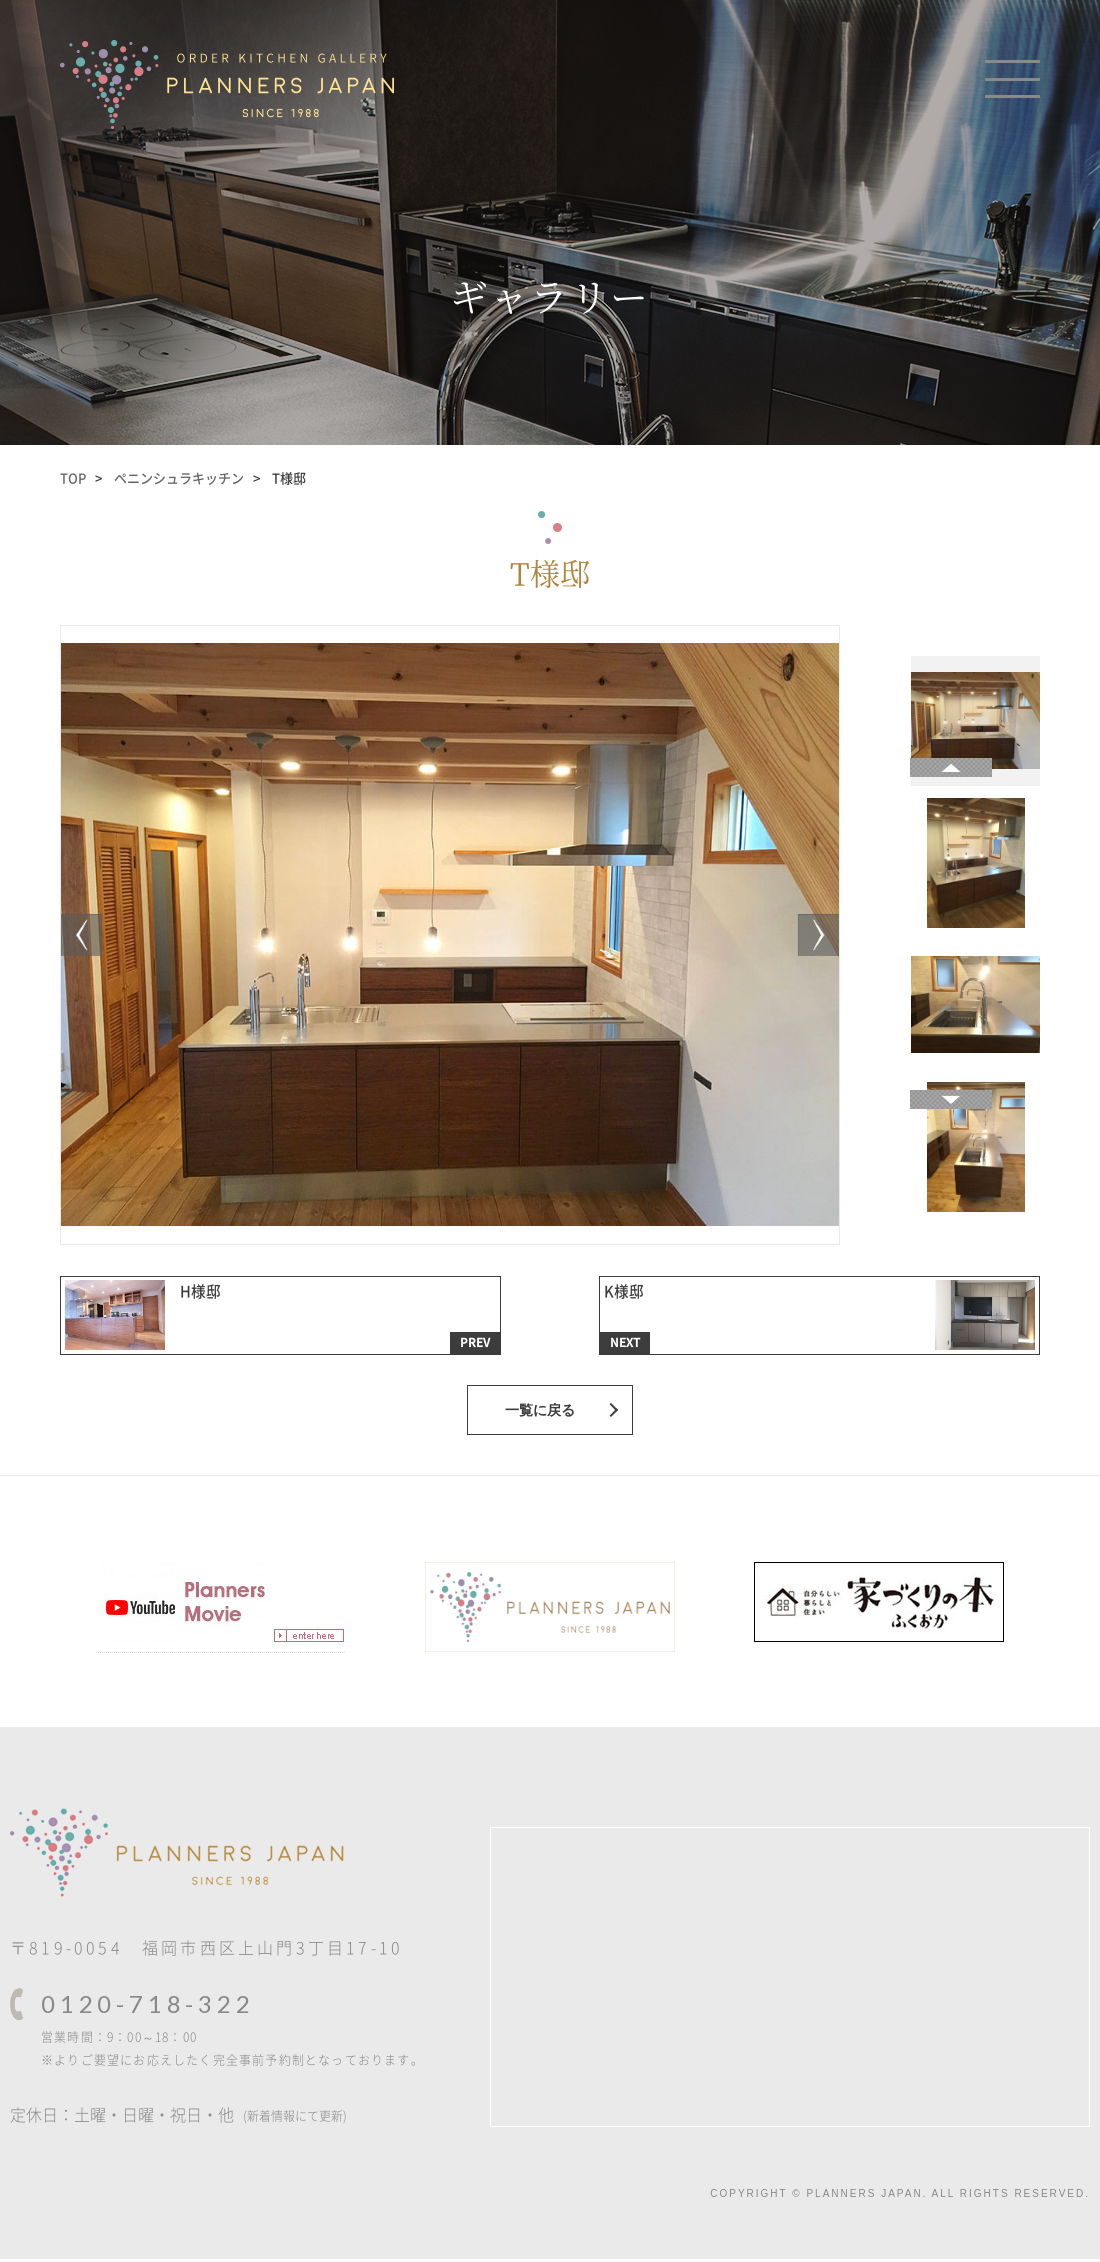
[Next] (86, 935)
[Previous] (814, 935)
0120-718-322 (148, 2006)
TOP (73, 477)
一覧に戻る (540, 1413)
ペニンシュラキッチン (179, 477)
